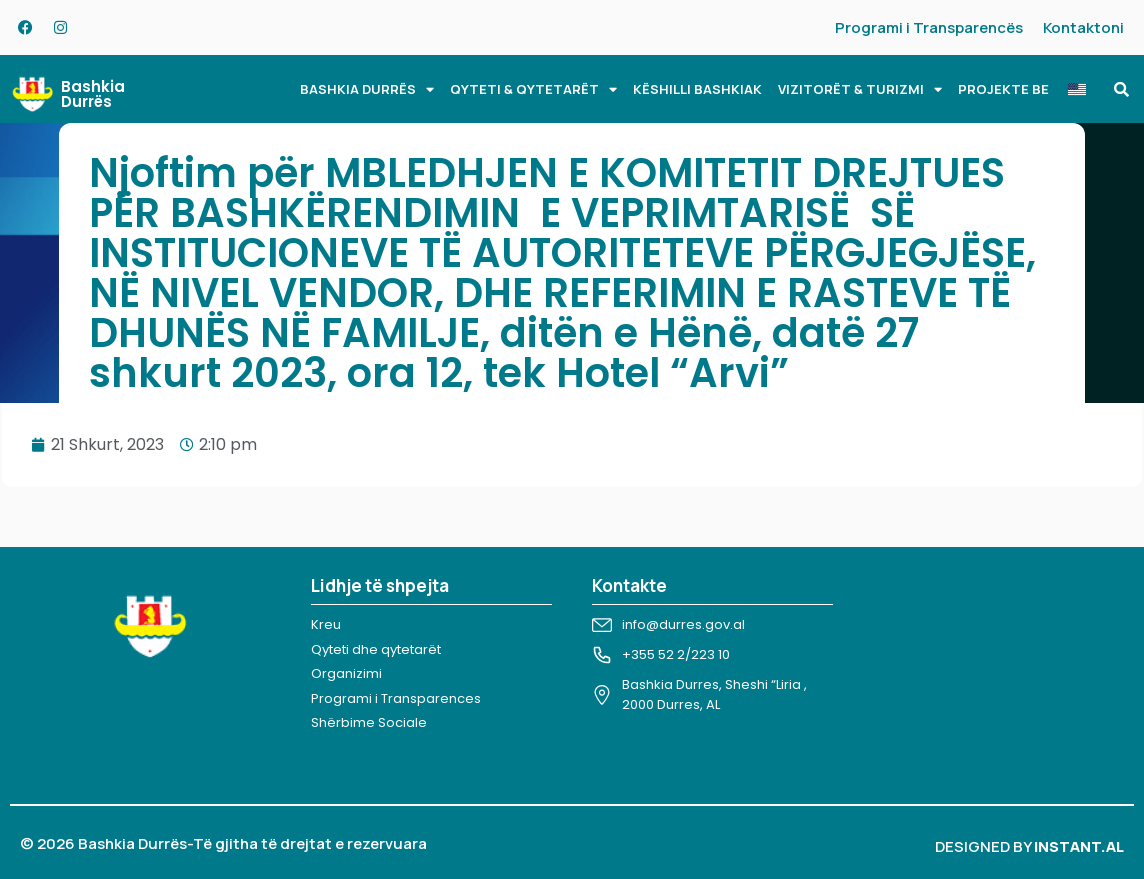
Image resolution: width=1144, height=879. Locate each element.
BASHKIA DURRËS (367, 89)
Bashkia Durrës (93, 94)
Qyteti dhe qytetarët (376, 649)
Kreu (326, 624)
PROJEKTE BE (1003, 89)
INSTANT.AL (1079, 846)
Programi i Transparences (396, 698)
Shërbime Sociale (369, 722)
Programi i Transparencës (929, 27)
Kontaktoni (1083, 27)
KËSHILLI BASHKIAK (697, 89)
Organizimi (346, 673)
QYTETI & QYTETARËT (533, 89)
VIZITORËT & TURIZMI (860, 89)
